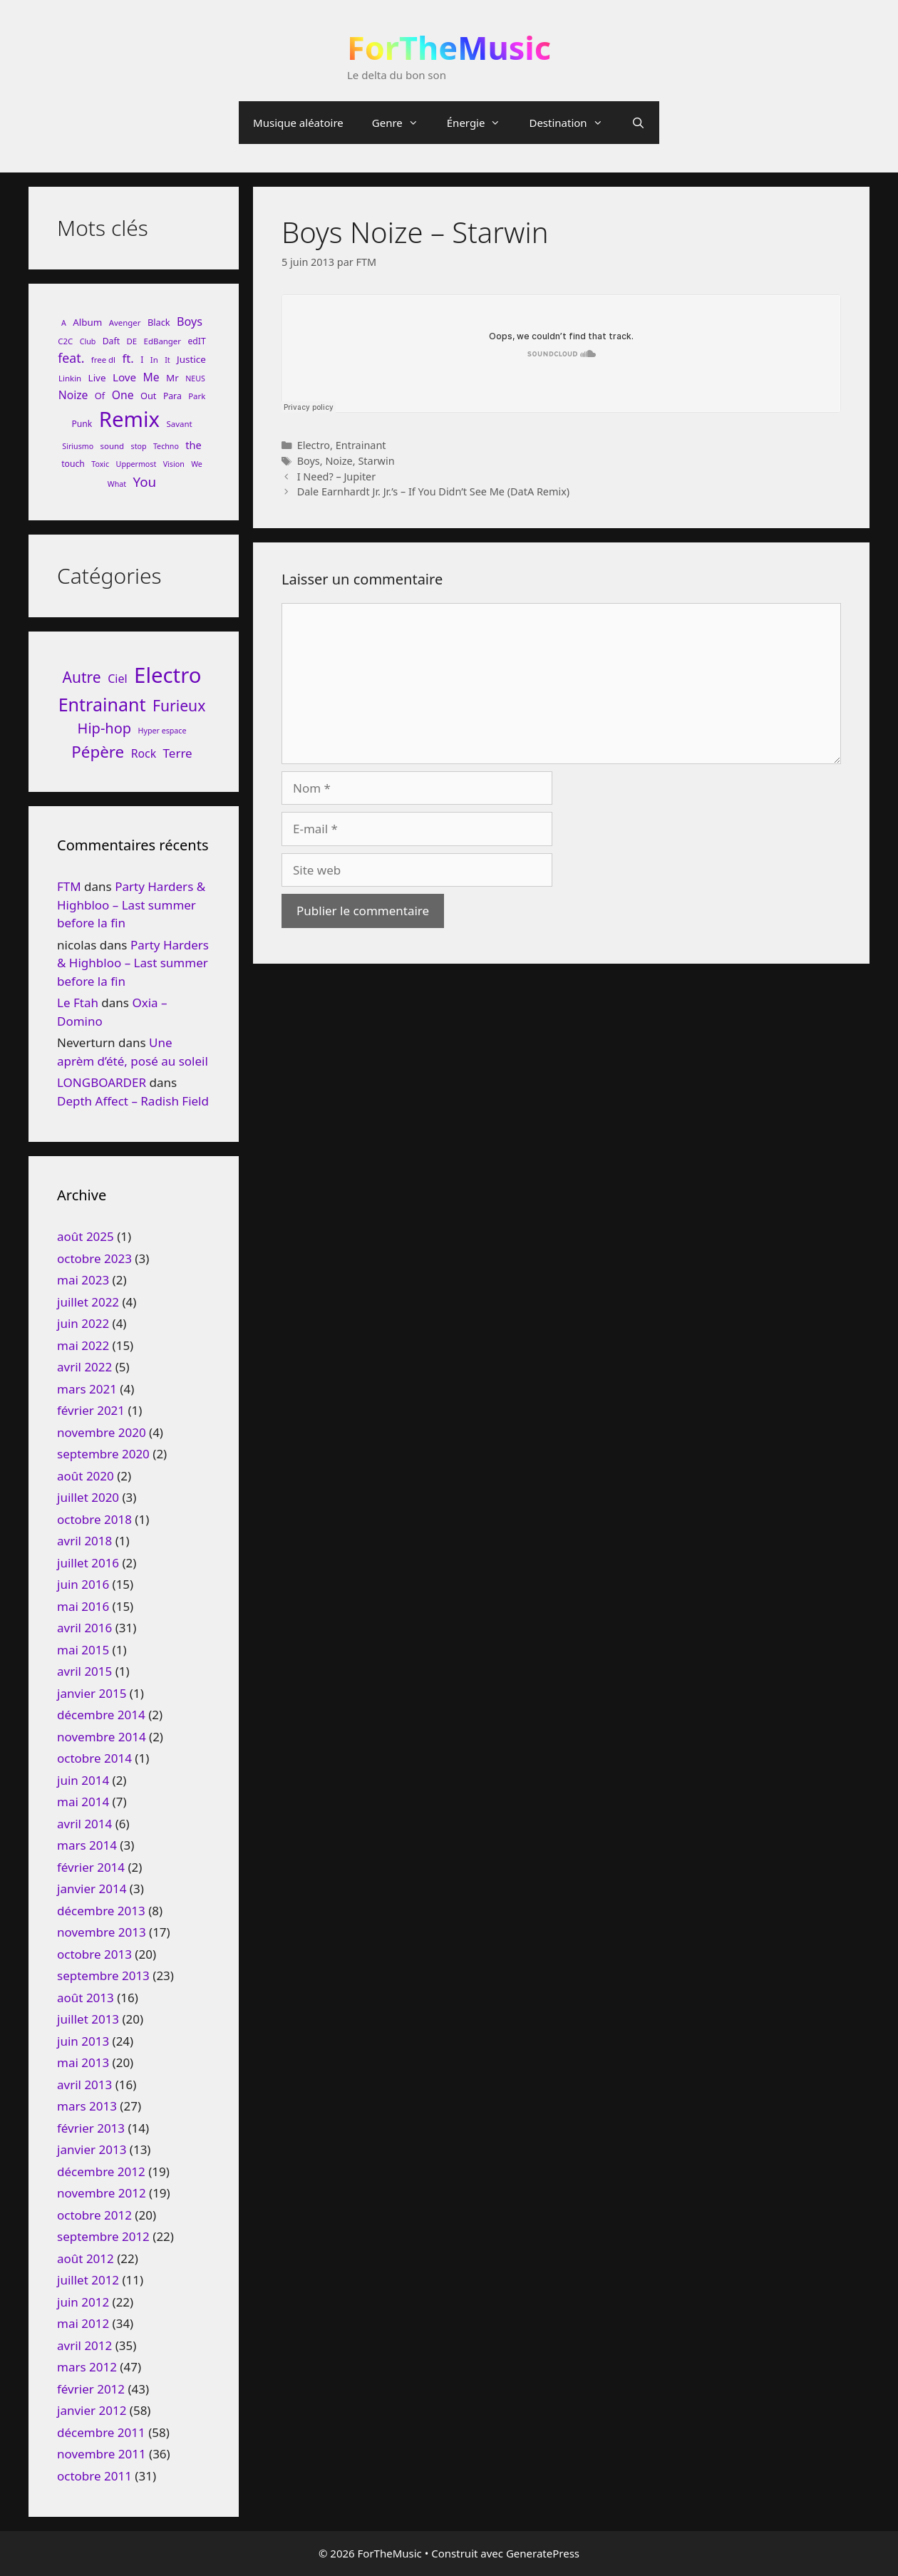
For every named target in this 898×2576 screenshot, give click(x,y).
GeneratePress (542, 2553)
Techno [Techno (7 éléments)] (166, 446)
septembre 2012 (103, 2236)
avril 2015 (84, 1671)
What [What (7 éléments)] (117, 484)
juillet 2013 (88, 2019)
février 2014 (91, 1867)
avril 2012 (84, 2345)
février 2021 (91, 1410)
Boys (308, 461)
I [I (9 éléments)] (141, 360)
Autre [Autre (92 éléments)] (82, 676)
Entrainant (361, 445)
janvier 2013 (91, 2149)
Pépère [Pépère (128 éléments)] (97, 752)
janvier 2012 (91, 2410)
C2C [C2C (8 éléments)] (65, 341)
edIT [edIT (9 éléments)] (196, 341)
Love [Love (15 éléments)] (124, 377)
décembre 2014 (101, 1714)
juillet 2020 (88, 1497)
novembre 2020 (101, 1432)
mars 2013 (87, 2106)
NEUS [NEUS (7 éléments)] (195, 378)
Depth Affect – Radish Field (133, 1101)
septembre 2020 (103, 1454)
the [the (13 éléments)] (193, 445)
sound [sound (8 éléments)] (112, 446)
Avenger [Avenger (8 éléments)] (125, 322)
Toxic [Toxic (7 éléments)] (100, 464)
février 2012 (91, 2389)
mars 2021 (87, 1389)
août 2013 (85, 1997)
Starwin (376, 461)
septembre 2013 (103, 1975)
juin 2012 (83, 2302)
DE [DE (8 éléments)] (131, 341)
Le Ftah (77, 1002)
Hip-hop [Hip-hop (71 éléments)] (105, 728)
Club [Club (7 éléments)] (88, 341)
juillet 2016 (88, 1563)
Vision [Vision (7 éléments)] (174, 464)
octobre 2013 (94, 1954)
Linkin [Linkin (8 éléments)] (69, 378)
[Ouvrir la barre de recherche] (638, 122)
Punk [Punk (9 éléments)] (81, 424)
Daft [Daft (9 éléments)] (111, 341)
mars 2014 (87, 1845)
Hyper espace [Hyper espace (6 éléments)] (162, 731)
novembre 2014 (101, 1737)
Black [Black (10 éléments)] (159, 322)
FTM (69, 886)
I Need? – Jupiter (336, 476)
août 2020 (85, 1476)
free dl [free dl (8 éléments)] (103, 359)
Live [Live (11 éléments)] (97, 377)
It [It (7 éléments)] (167, 360)
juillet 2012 (88, 2280)
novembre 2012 (101, 2193)
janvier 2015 (91, 1693)
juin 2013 (83, 2041)
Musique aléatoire (298, 122)
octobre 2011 (94, 2476)
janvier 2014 (91, 1888)
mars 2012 (87, 2367)
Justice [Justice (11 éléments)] (191, 359)
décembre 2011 (101, 2432)
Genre (402, 122)
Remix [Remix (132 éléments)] (129, 419)
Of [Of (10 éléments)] (100, 395)
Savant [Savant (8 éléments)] (179, 423)
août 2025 (85, 1236)
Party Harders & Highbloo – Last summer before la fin (131, 904)
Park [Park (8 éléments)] (196, 396)
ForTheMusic (449, 47)
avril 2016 (84, 1627)
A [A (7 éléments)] (63, 323)
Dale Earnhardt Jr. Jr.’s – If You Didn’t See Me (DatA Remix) (433, 491)
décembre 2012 (101, 2171)
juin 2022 (83, 1323)
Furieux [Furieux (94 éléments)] (179, 705)
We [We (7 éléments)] (196, 464)
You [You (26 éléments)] (145, 481)
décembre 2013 (101, 1910)
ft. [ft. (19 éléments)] (127, 358)
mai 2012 (83, 2323)
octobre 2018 (94, 1519)
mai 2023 (83, 1280)
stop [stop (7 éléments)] (139, 446)
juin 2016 (83, 1584)
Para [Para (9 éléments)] (172, 396)
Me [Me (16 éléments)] (151, 377)
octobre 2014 (94, 1758)
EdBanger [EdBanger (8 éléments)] (162, 341)
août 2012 (85, 2258)
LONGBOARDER (101, 1082)
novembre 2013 (101, 1932)
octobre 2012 (94, 2215)
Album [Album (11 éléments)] (87, 322)
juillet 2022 (88, 1302)
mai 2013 (83, 2062)
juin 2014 (83, 1780)
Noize (338, 461)
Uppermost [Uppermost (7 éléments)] (136, 464)
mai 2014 (83, 1801)
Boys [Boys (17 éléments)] (189, 321)
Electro (313, 445)
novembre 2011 (101, 2454)
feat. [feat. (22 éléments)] (71, 357)
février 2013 (91, 2128)
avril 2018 (84, 1540)
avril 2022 (84, 1367)
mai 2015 (83, 1650)
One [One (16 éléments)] (123, 395)
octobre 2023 (94, 1258)
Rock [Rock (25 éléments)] (144, 753)
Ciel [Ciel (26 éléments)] (117, 678)
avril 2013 (84, 2084)
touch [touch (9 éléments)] (73, 464)
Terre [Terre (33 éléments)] (177, 753)
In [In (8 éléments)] (154, 359)
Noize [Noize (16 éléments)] (73, 395)
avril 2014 (84, 1823)
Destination (572, 122)
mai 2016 (83, 1606)
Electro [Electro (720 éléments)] (167, 675)
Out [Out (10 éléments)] (148, 395)
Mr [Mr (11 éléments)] (172, 377)
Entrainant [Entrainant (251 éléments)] (102, 704)
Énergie (481, 122)
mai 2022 (83, 1345)
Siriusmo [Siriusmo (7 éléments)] (77, 446)
